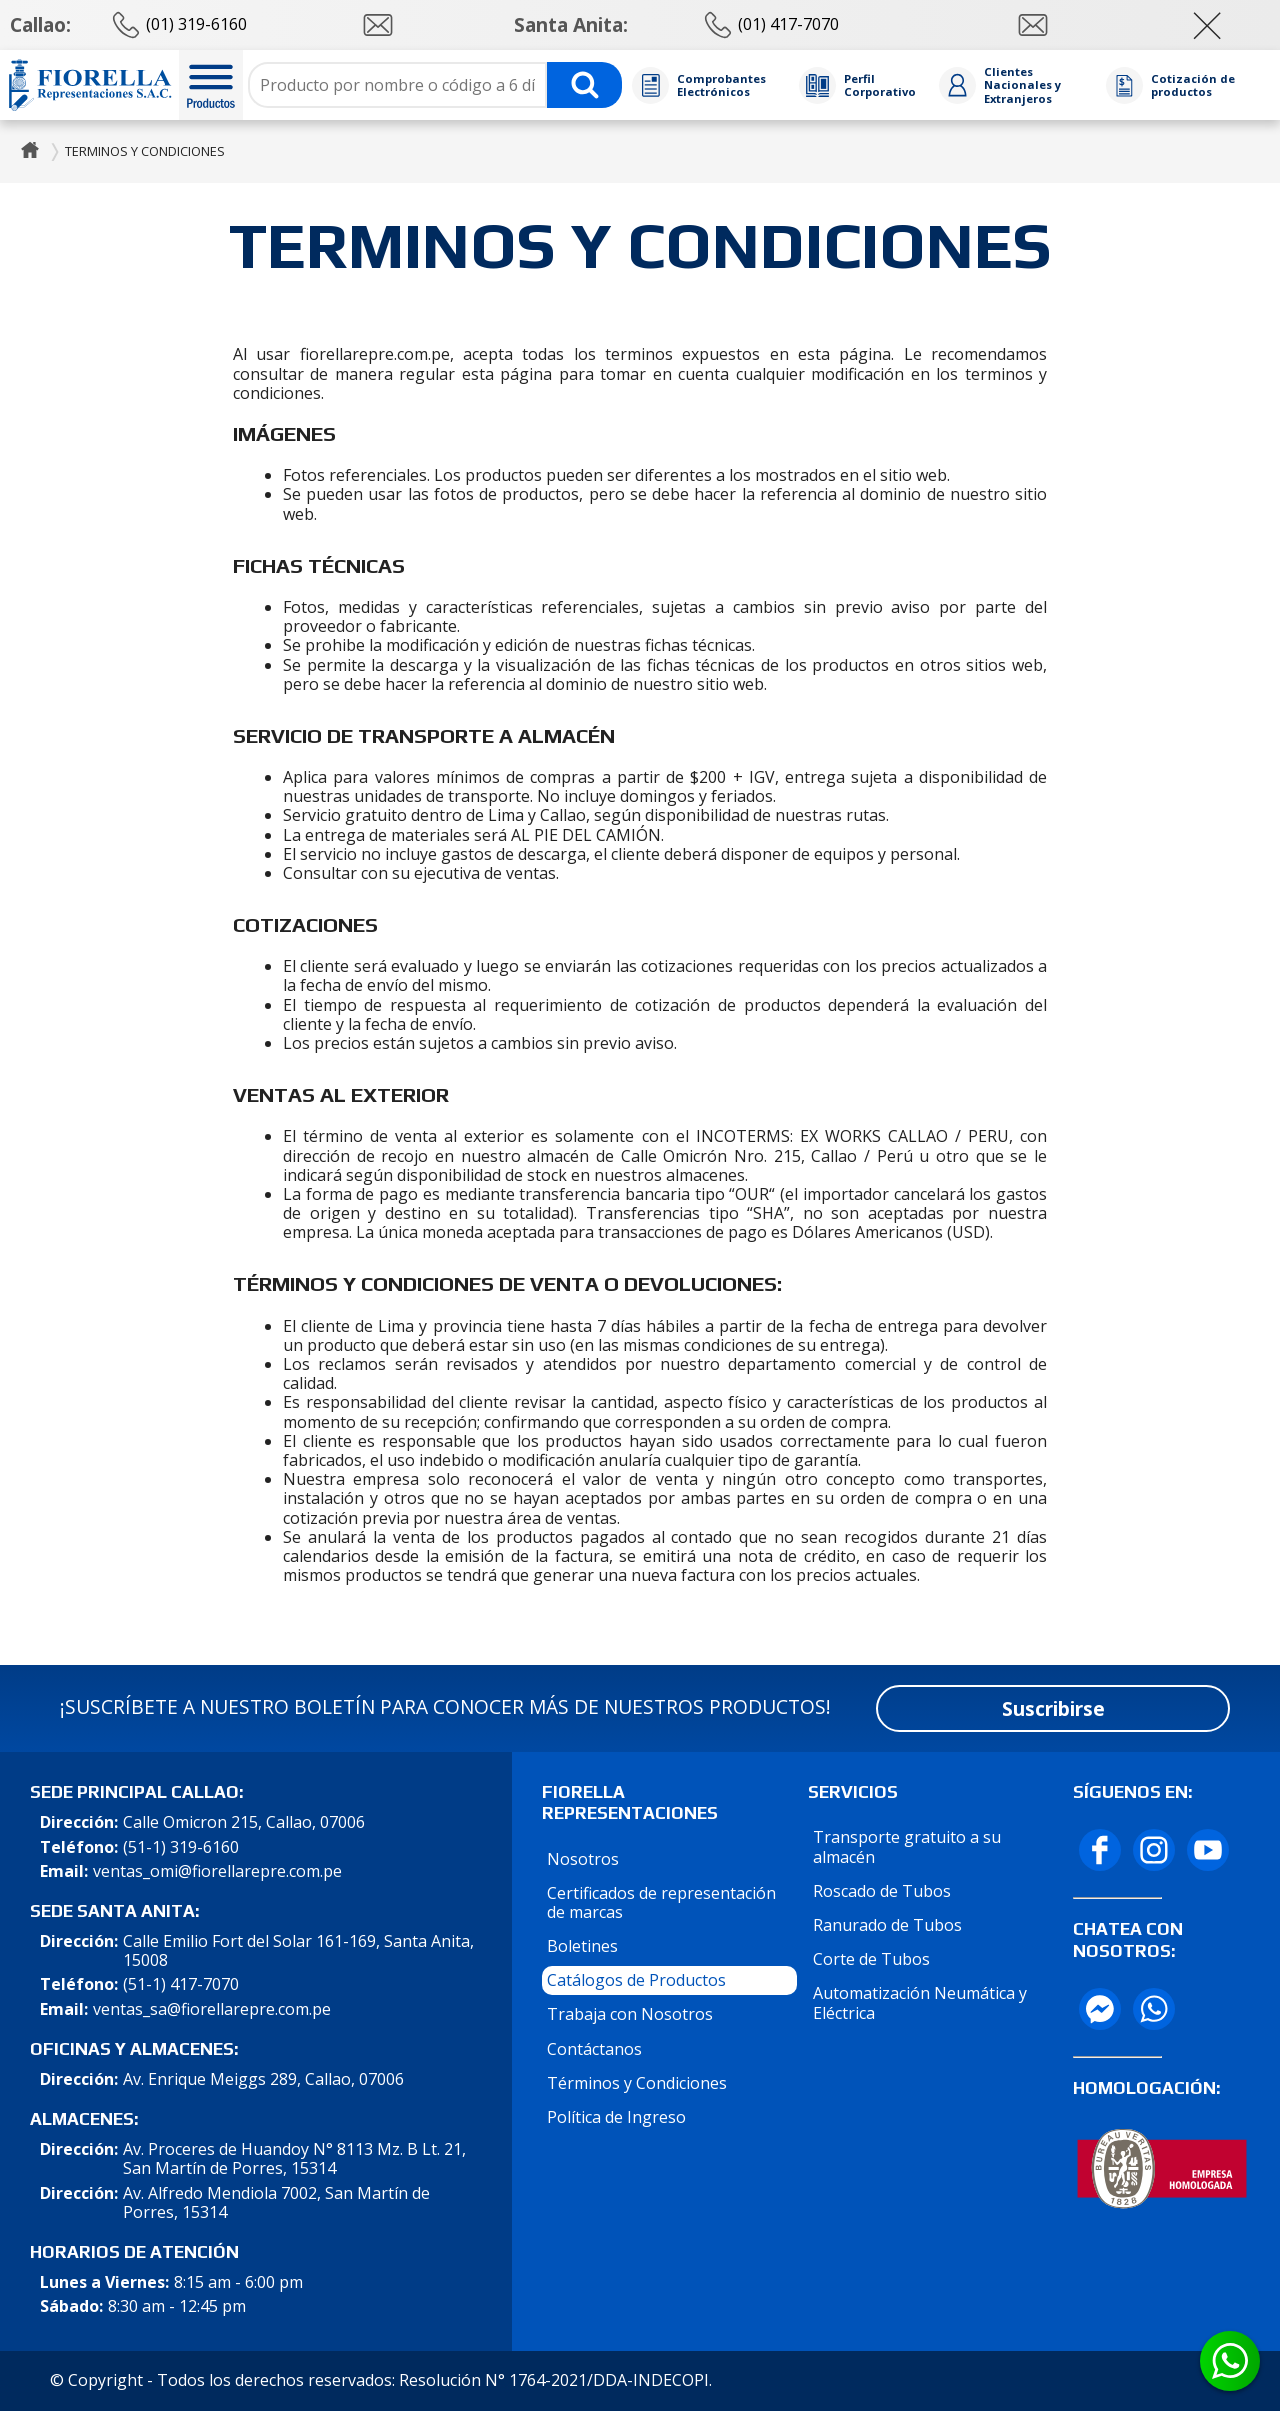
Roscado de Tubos (882, 1891)
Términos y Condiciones (637, 2083)
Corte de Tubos (871, 1959)
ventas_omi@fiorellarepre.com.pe (217, 1871)
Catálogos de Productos (636, 1980)
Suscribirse (1053, 1708)
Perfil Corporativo (880, 85)
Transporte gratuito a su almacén (907, 1846)
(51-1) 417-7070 (181, 1984)
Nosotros (583, 1859)
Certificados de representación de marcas (661, 1902)
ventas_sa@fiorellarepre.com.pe (212, 2009)
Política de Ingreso (616, 2117)
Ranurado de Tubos (887, 1925)
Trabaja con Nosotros (630, 2014)
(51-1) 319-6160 (181, 1847)
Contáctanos (594, 2049)
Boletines (582, 1946)
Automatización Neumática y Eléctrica (920, 2002)
